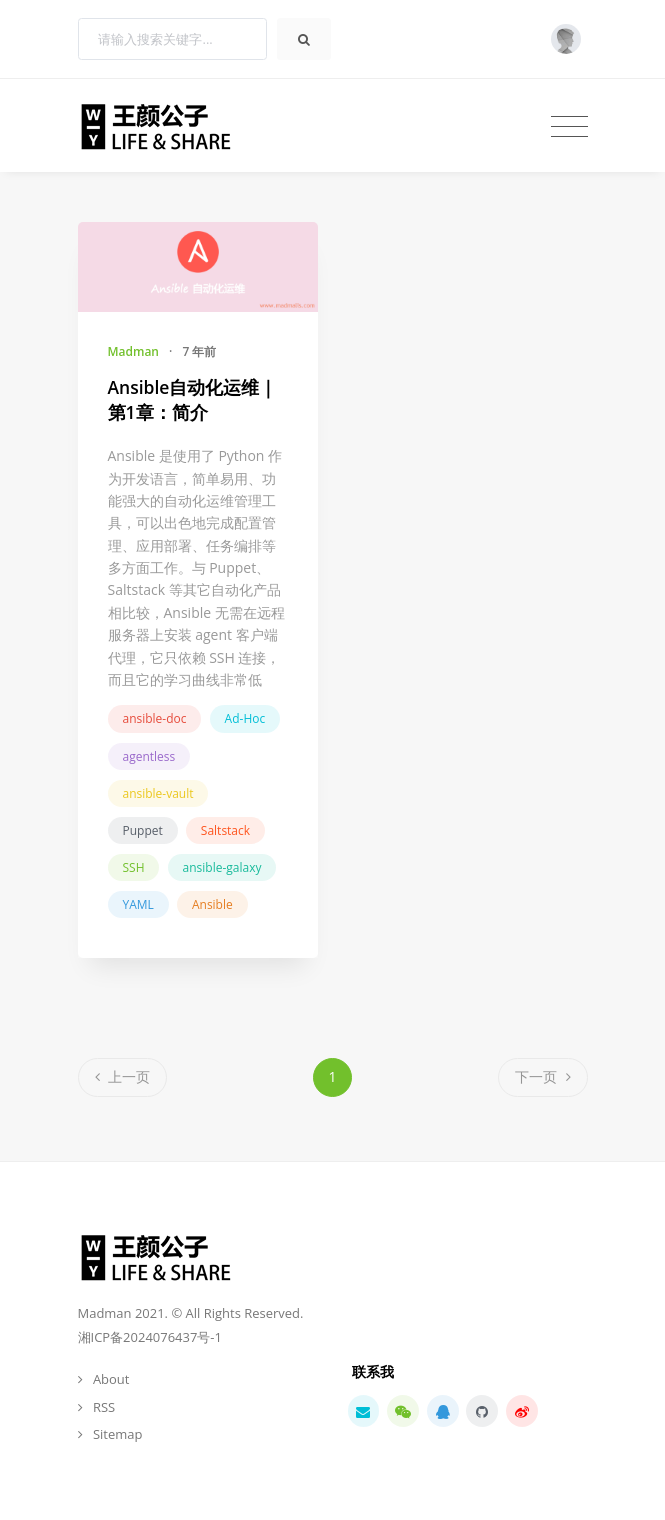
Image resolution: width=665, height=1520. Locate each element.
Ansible (212, 904)
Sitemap (118, 1434)
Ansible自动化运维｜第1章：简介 (193, 399)
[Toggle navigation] (569, 126)
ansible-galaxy (222, 867)
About (111, 1379)
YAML (138, 904)
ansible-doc (155, 718)
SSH (134, 867)
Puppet (143, 830)
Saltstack (225, 830)
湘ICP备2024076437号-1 (150, 1337)
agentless (149, 756)
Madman (133, 351)
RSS (104, 1407)
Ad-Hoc (245, 718)
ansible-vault (158, 793)
